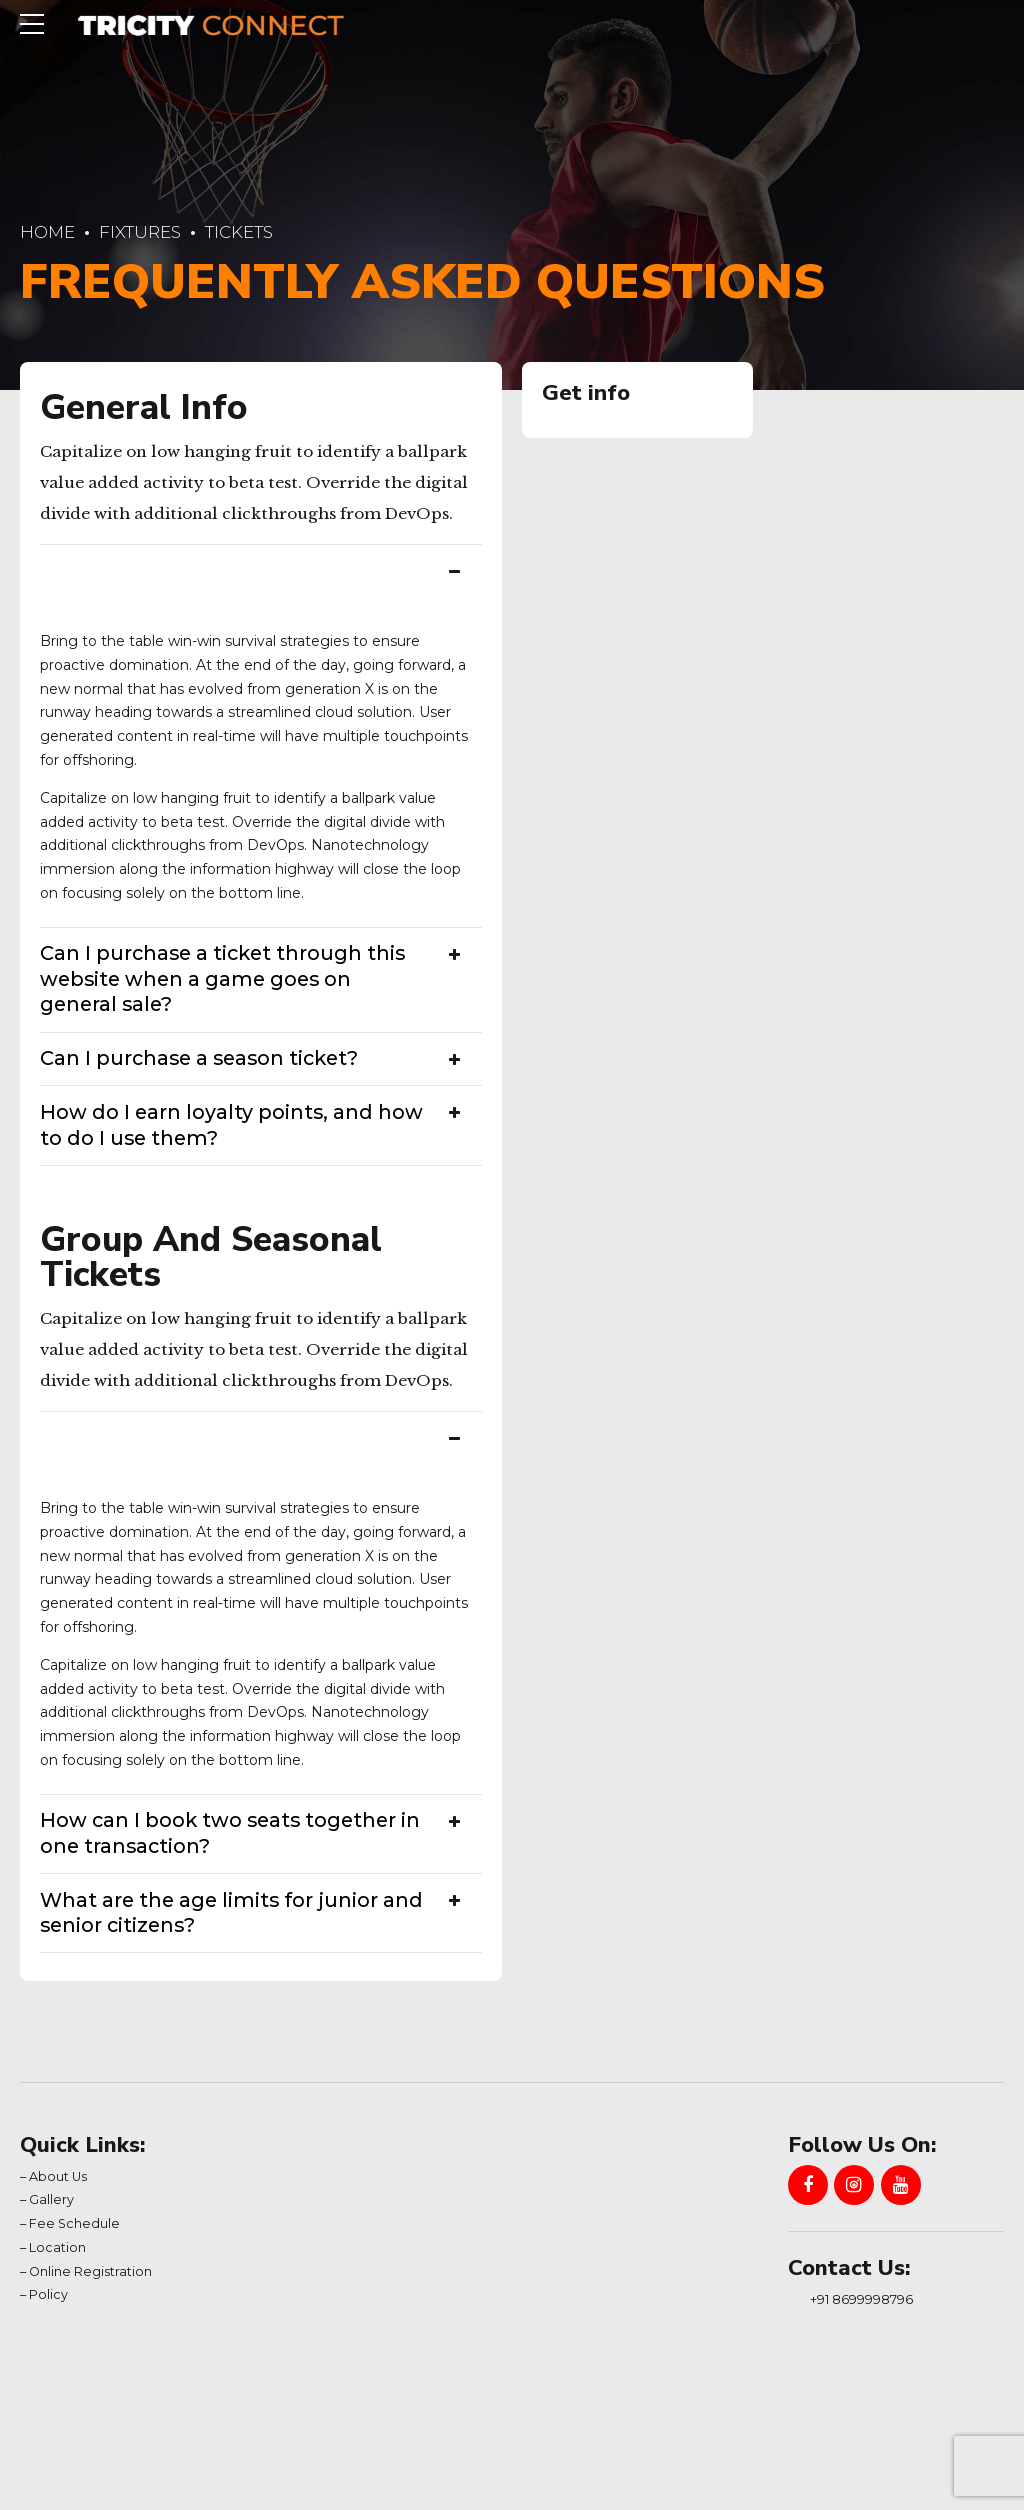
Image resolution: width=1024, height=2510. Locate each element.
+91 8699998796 (861, 2299)
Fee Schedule (74, 2223)
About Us (58, 2176)
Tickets (239, 232)
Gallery (51, 2199)
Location (57, 2247)
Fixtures (140, 232)
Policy (48, 2294)
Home (47, 232)
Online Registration (90, 2271)
